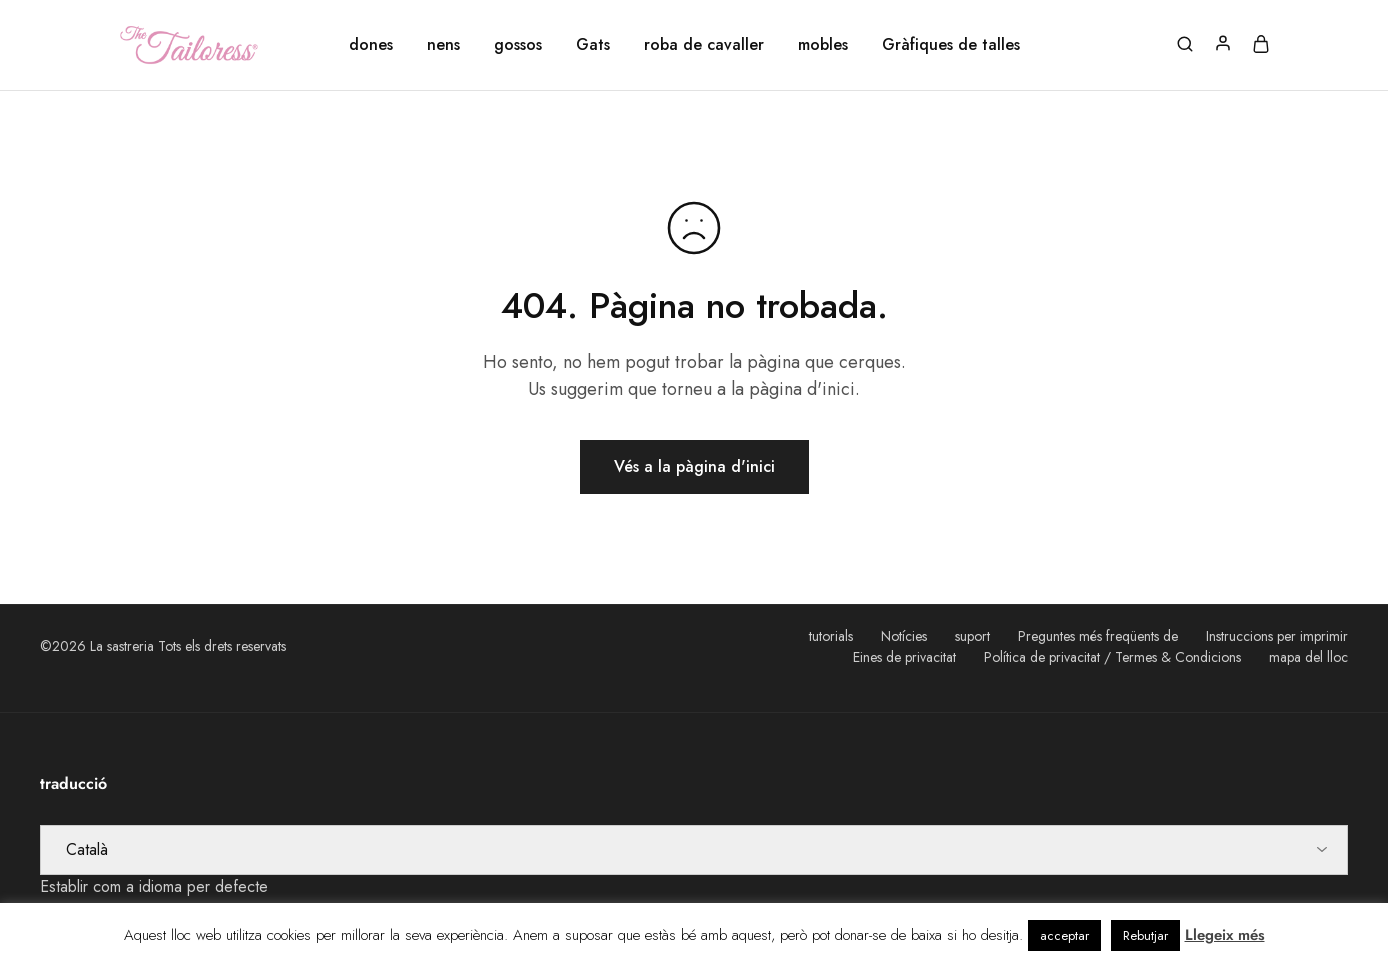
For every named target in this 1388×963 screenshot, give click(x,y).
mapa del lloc (1308, 657)
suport (972, 636)
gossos (518, 45)
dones (371, 45)
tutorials (831, 636)
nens (443, 45)
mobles (823, 45)
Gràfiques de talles (951, 45)
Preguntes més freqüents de (1098, 636)
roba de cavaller (704, 45)
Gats (593, 45)
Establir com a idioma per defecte (154, 886)
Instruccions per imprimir (1277, 636)
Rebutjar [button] (1145, 935)
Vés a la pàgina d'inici (694, 466)
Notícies (904, 636)
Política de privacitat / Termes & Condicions (1112, 657)
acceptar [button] (1064, 935)
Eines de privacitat (904, 657)
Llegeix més (1225, 935)
